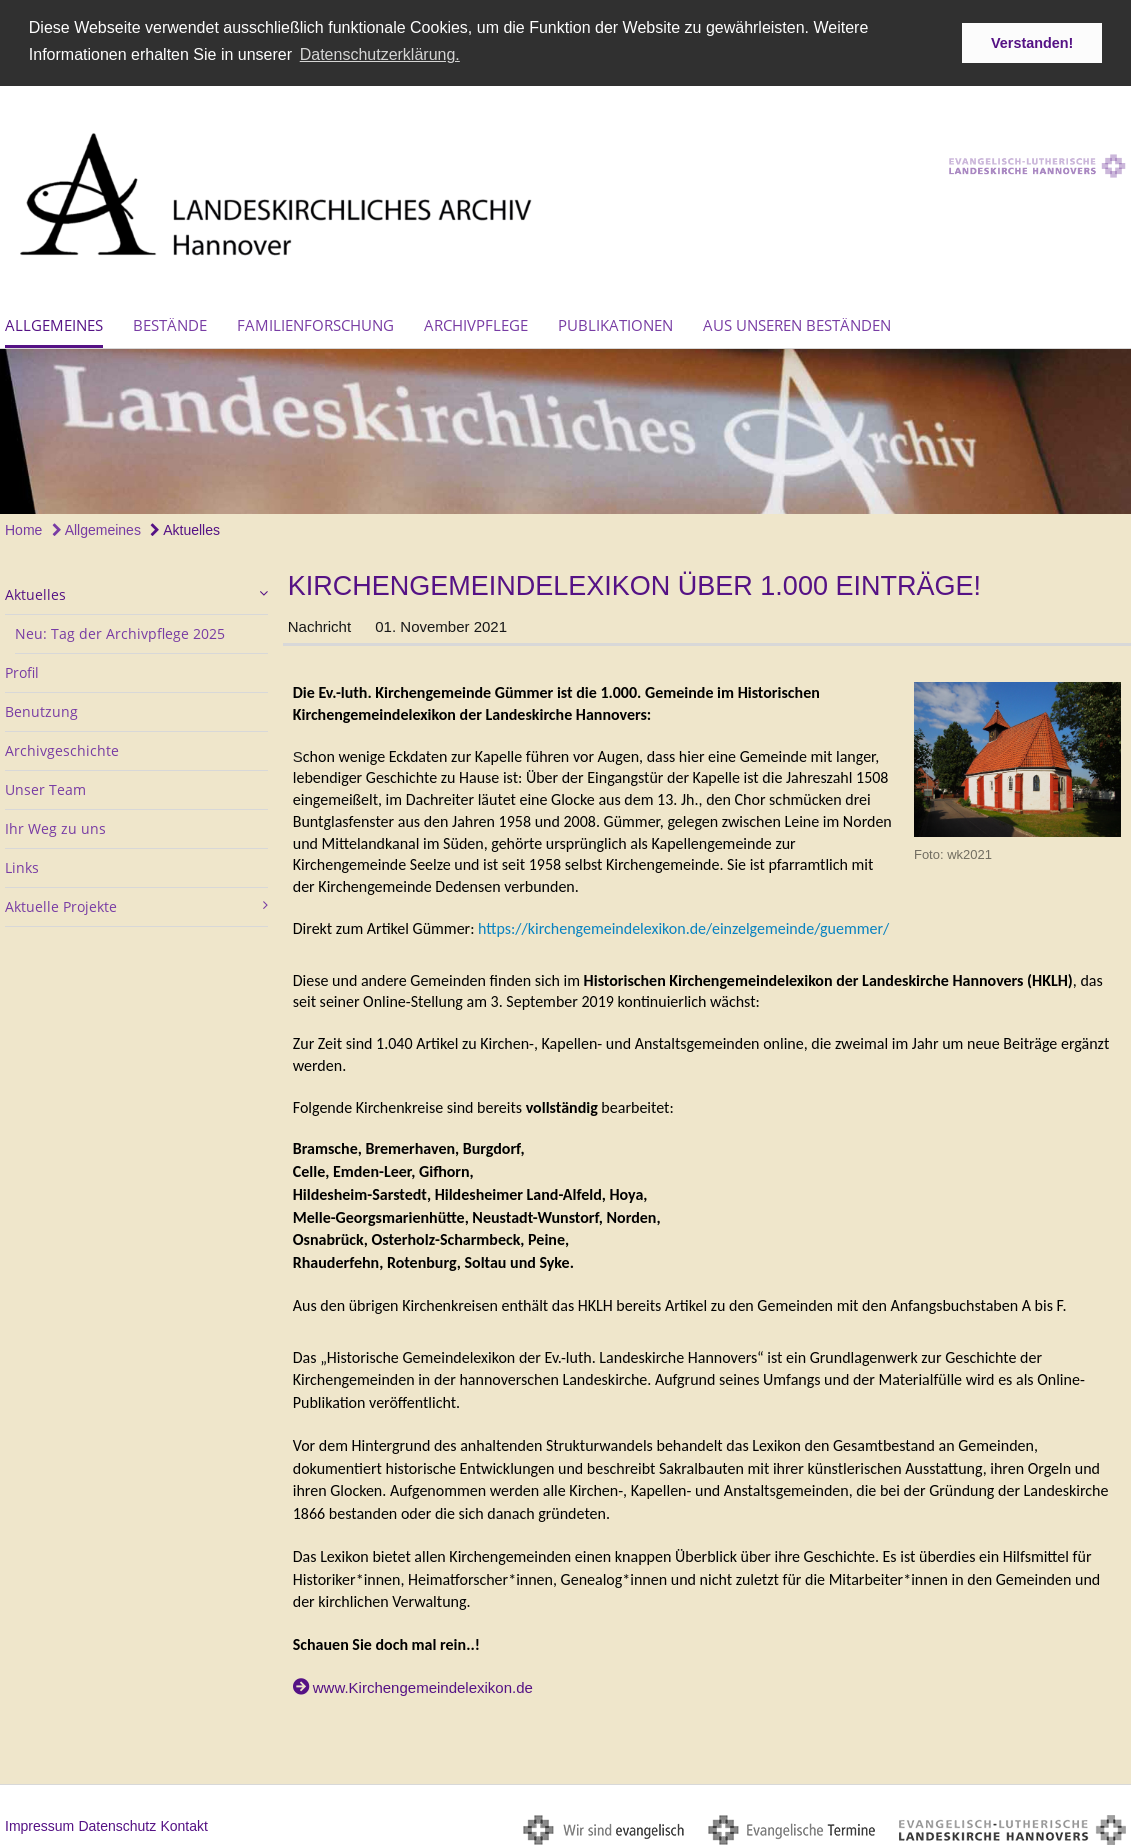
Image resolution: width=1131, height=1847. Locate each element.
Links (22, 864)
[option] (565, 428)
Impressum (39, 1822)
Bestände (170, 322)
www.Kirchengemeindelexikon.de (423, 1684)
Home (23, 527)
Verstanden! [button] (1032, 43)
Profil (22, 669)
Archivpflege (476, 322)
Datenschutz (117, 1822)
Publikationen (615, 322)
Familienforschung (315, 322)
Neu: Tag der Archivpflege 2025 (120, 630)
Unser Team (45, 786)
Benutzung (41, 708)
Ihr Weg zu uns (55, 825)
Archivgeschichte (62, 747)
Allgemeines (54, 322)
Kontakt (183, 1822)
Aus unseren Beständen (797, 322)
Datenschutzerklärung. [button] (380, 54)
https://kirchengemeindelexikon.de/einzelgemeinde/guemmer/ (683, 925)
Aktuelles (185, 527)
